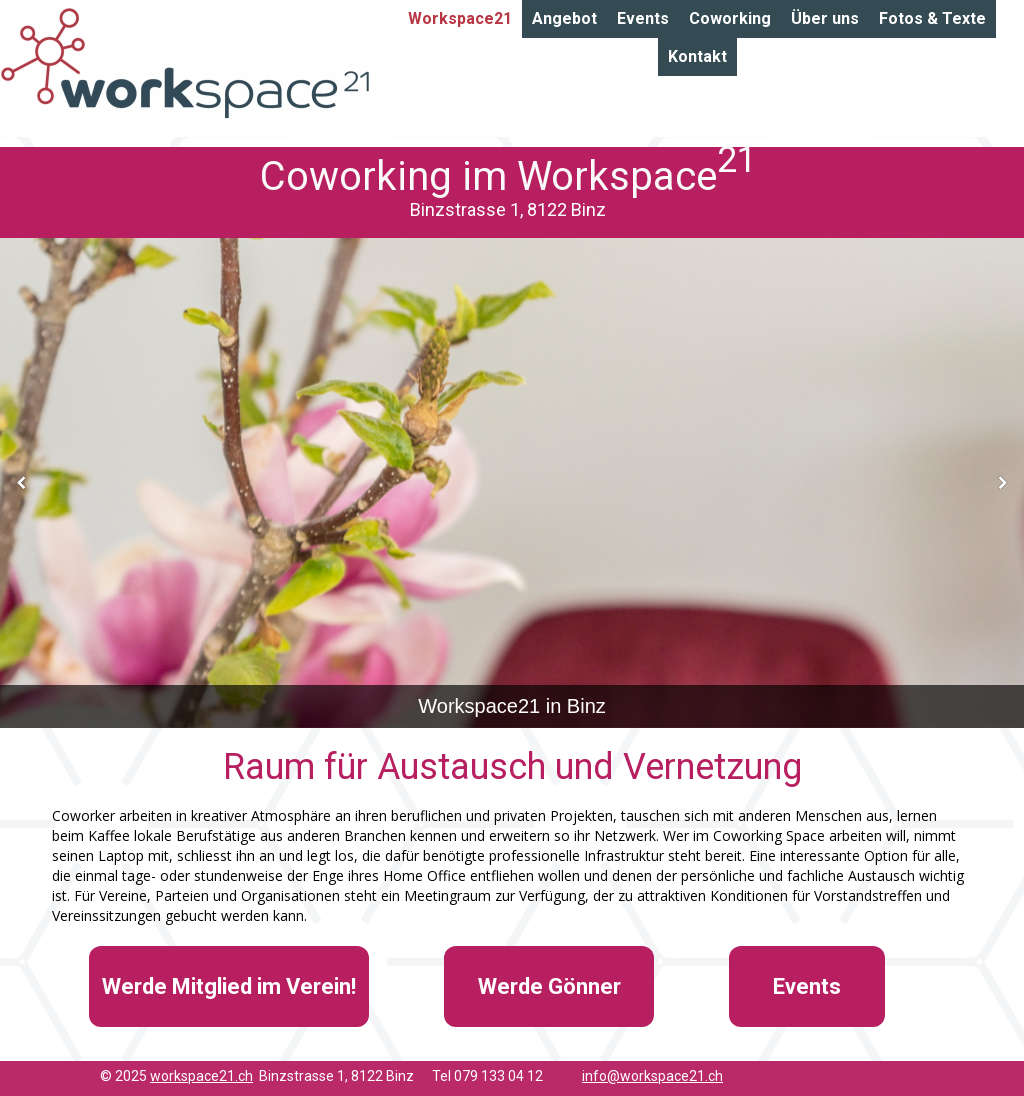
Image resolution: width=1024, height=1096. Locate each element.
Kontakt (697, 56)
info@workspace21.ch (652, 1076)
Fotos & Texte (932, 18)
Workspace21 (460, 18)
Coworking (730, 18)
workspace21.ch (201, 1076)
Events (643, 18)
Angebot (564, 18)
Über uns (825, 18)
